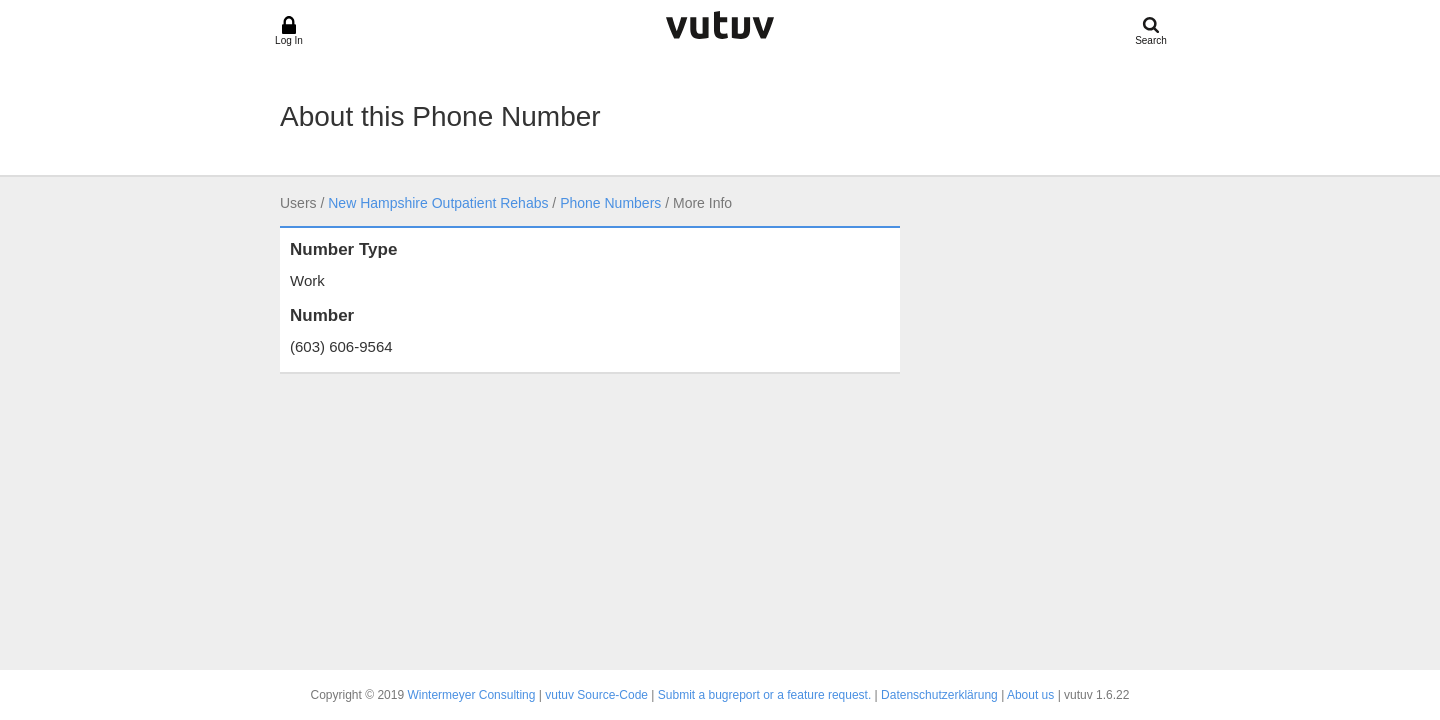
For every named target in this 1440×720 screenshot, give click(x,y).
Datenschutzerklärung (939, 695)
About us (1030, 695)
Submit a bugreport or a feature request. (764, 695)
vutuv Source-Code (596, 695)
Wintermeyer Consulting (471, 695)
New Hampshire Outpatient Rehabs (438, 203)
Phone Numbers (610, 203)
